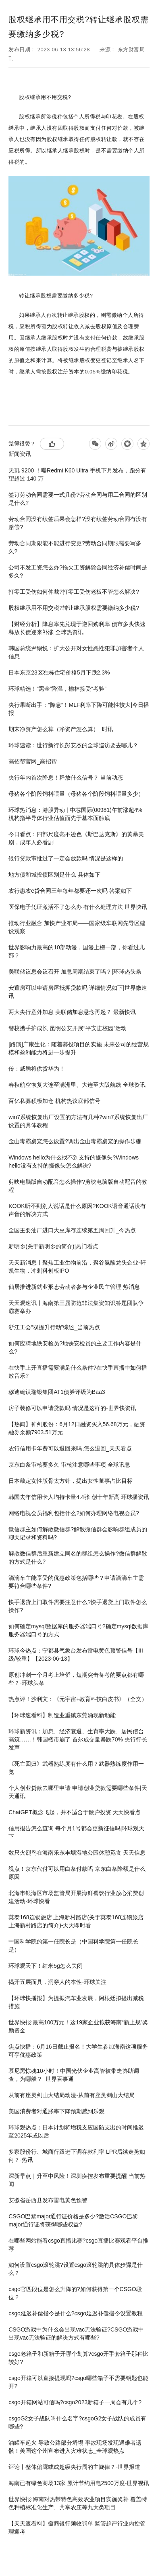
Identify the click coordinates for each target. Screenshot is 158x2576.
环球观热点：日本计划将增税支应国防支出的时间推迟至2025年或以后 (76, 2131)
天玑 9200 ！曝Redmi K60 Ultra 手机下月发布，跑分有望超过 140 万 (77, 474)
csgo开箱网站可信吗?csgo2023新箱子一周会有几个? (74, 2402)
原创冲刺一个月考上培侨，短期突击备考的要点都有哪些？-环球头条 (76, 1679)
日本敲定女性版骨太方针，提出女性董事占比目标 (70, 1481)
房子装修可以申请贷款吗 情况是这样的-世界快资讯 (72, 1408)
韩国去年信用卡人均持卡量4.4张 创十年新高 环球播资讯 (78, 1497)
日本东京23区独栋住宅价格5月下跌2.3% (59, 672)
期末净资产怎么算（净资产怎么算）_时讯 (60, 729)
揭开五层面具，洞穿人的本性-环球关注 (57, 1982)
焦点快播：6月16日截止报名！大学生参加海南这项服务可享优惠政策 (78, 2050)
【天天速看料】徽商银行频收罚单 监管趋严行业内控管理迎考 (77, 2527)
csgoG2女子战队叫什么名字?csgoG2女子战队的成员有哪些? (77, 2422)
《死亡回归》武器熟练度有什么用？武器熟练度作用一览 (76, 1767)
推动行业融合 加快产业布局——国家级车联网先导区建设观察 (77, 927)
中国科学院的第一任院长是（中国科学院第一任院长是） (73, 1945)
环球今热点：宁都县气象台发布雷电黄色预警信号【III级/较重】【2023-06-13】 (75, 1654)
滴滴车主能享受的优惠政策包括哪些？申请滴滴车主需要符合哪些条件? (76, 1582)
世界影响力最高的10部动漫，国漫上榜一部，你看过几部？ (76, 951)
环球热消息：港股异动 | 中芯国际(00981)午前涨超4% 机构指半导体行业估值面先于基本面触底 (75, 814)
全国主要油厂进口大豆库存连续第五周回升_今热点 (72, 1230)
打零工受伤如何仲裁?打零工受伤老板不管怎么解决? (73, 591)
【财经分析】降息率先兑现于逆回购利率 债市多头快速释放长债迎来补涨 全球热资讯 (77, 628)
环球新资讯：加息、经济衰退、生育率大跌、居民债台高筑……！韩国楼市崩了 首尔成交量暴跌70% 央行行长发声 (77, 1739)
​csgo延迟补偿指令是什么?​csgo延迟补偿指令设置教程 (75, 2313)
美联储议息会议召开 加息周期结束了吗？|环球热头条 (74, 971)
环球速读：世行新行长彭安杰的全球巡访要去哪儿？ (73, 745)
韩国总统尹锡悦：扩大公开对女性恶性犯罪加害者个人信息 (76, 652)
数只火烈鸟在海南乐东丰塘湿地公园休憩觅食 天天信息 (77, 1852)
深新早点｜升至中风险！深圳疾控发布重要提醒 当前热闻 (77, 2180)
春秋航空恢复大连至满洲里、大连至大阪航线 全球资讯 (77, 1084)
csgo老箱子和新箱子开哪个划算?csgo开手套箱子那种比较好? (78, 2357)
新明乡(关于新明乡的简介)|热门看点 (53, 1246)
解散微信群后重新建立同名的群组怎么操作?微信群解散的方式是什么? (77, 1557)
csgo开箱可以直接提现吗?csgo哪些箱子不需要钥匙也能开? (78, 2382)
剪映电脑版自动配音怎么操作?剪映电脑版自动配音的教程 (77, 1185)
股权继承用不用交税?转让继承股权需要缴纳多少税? (73, 608)
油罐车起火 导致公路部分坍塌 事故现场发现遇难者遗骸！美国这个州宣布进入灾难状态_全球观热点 (74, 2446)
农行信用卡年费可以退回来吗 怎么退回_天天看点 (70, 1448)
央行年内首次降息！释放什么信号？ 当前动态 (65, 777)
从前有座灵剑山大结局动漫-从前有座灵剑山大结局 (71, 2095)
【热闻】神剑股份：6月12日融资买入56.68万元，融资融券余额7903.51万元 (76, 1428)
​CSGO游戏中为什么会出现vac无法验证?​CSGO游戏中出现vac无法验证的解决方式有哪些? (76, 2333)
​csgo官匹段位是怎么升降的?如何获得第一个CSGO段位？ (75, 2293)
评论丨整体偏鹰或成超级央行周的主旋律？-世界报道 (74, 2467)
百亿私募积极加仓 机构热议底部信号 (54, 1101)
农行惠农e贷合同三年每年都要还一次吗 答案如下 (70, 890)
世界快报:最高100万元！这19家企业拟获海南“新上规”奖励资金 (78, 2026)
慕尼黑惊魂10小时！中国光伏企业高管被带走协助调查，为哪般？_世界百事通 (73, 2075)
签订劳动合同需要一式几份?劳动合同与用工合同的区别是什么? (77, 498)
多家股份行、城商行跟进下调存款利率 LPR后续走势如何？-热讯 (76, 2155)
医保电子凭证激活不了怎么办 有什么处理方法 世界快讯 (77, 907)
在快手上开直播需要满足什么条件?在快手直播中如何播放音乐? (77, 1371)
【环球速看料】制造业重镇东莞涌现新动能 (62, 1715)
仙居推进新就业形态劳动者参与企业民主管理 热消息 (74, 1287)
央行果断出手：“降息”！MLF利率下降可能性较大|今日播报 (78, 709)
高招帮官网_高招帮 (32, 761)
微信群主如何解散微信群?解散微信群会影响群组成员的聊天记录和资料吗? (77, 1533)
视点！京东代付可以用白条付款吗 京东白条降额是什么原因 (77, 1873)
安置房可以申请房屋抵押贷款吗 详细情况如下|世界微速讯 (77, 991)
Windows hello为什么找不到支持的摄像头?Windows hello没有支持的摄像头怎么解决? (73, 1161)
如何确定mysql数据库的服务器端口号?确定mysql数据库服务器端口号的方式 (78, 1630)
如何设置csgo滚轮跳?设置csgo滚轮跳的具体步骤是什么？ (75, 2269)
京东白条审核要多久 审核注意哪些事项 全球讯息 (69, 1464)
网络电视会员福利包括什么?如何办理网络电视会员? (73, 1513)
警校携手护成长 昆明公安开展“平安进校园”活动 (67, 1028)
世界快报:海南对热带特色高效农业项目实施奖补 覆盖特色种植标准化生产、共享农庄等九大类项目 (77, 2503)
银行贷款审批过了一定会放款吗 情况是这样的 (65, 858)
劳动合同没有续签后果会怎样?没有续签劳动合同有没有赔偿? (77, 523)
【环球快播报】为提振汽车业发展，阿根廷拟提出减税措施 (76, 2002)
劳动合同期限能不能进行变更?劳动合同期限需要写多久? (74, 547)
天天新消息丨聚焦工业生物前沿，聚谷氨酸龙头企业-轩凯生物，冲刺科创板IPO (77, 1266)
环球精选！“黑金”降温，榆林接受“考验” (57, 688)
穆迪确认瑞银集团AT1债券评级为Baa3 (56, 1392)
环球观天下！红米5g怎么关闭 (45, 1966)
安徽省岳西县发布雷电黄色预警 (47, 2200)
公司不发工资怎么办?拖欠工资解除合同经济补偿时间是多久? (77, 571)
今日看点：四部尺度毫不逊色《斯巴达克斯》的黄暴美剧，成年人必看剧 (76, 838)
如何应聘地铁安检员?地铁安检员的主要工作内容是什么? (74, 1347)
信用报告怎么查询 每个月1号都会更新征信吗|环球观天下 (76, 1832)
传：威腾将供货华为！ (36, 1068)
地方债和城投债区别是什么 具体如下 (54, 874)
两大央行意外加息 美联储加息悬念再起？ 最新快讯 (72, 1012)
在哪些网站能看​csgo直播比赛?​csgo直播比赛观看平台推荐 (78, 2244)
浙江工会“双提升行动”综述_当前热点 (54, 1327)
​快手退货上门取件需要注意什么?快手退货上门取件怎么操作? (77, 1606)
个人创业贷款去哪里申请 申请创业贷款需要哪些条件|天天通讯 (77, 1792)
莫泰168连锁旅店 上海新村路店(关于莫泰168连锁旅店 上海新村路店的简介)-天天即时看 (75, 1921)
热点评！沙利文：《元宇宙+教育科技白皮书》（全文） (77, 1699)
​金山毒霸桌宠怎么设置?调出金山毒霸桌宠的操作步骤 (74, 1141)
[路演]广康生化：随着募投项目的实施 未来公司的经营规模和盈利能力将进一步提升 (78, 1048)
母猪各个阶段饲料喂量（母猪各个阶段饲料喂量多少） (76, 794)
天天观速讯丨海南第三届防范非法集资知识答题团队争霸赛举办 (76, 1307)
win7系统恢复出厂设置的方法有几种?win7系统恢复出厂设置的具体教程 (78, 1121)
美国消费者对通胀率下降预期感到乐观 (56, 2111)
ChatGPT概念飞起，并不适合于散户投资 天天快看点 (74, 1812)
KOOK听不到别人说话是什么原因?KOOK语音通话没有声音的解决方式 (77, 1210)
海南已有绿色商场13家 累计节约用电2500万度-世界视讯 (78, 2483)
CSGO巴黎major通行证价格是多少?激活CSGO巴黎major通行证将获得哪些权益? (73, 2220)
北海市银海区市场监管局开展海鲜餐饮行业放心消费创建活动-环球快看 (76, 1897)
